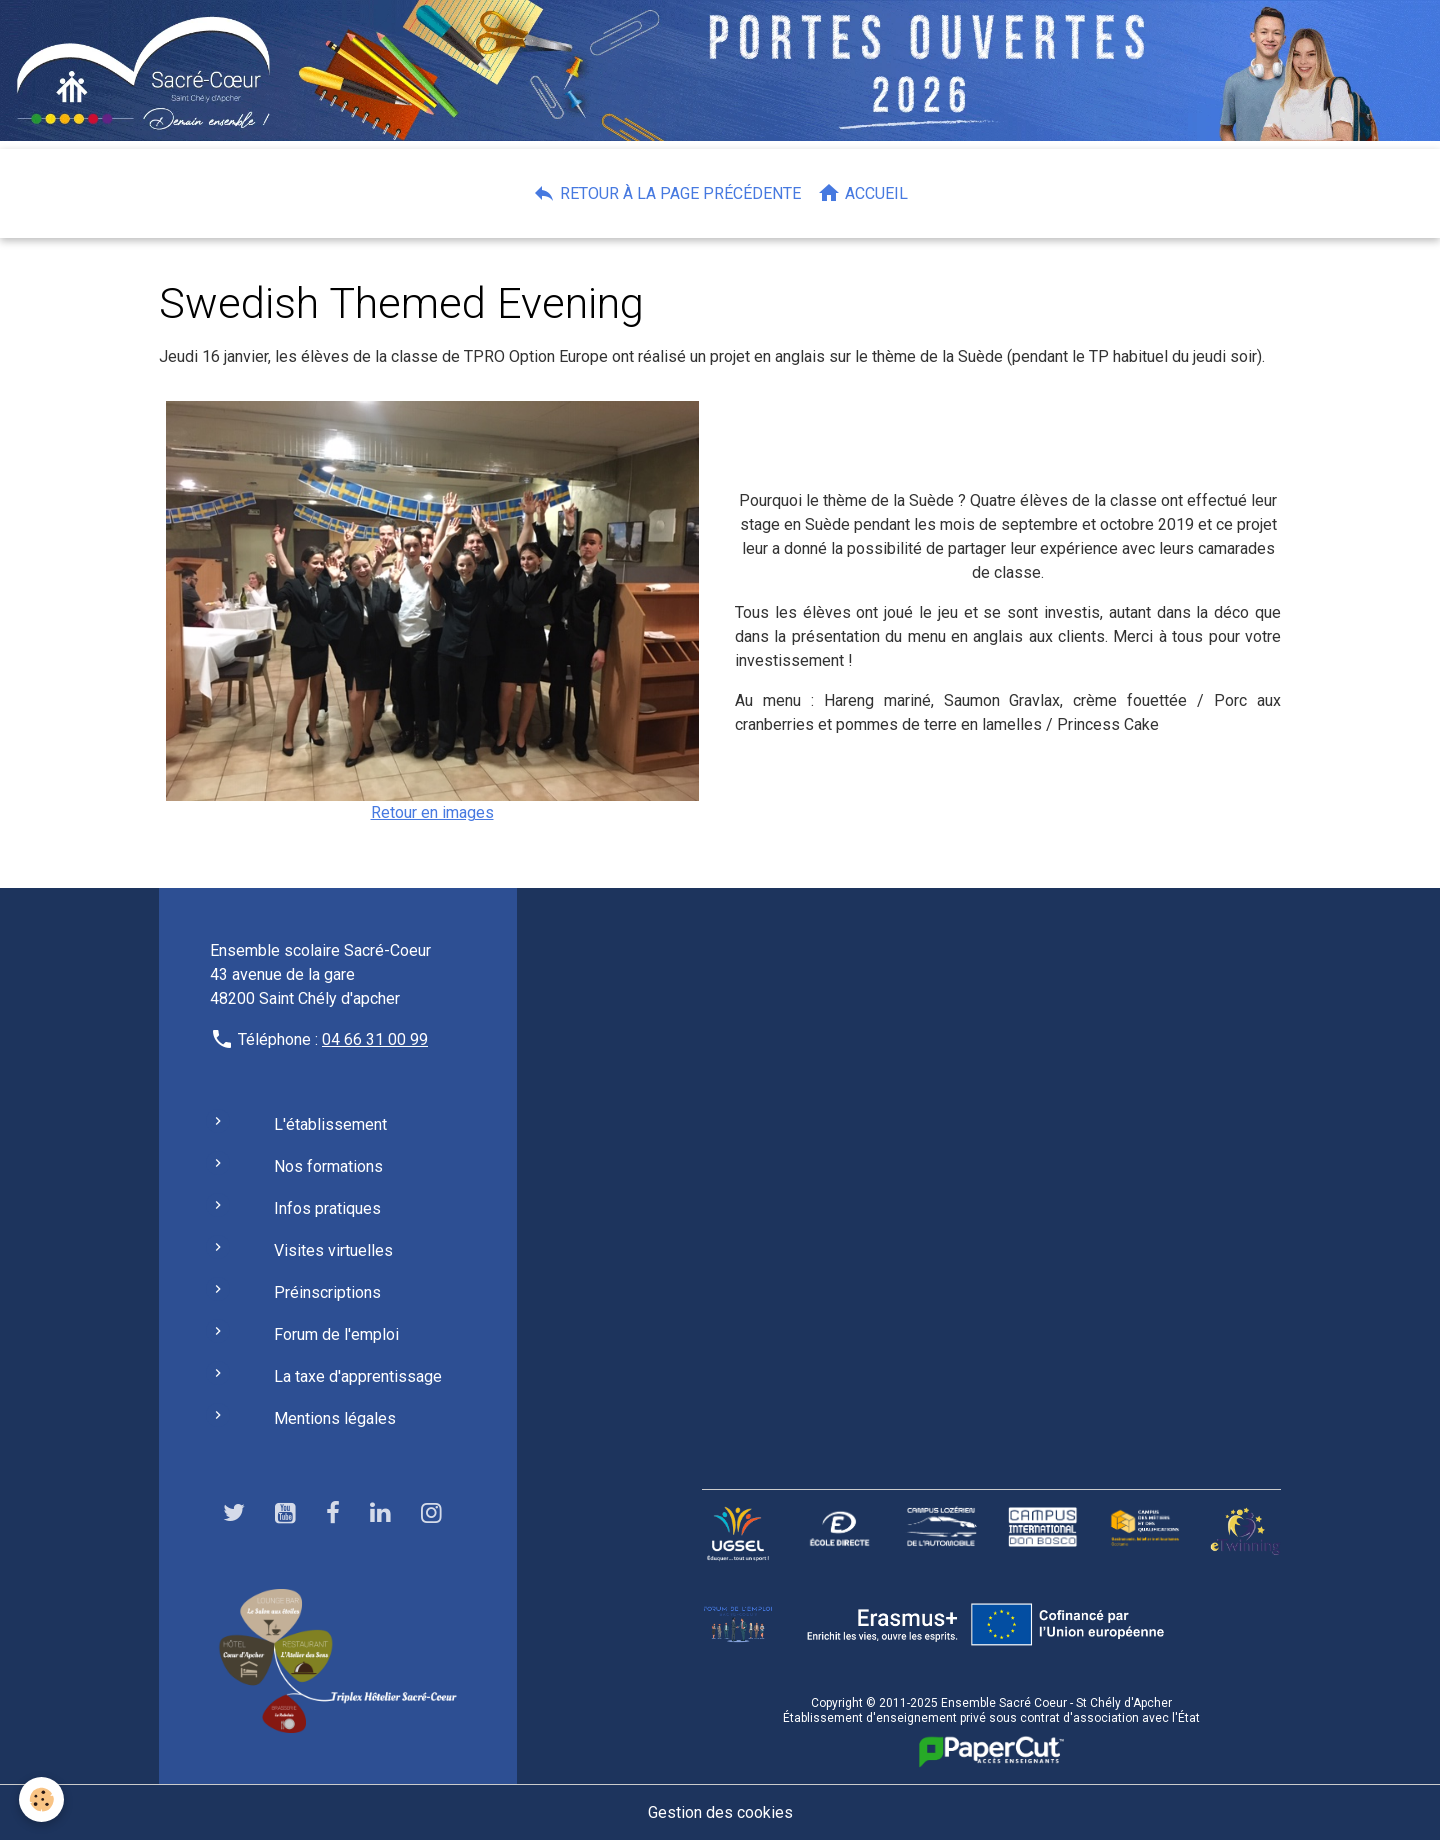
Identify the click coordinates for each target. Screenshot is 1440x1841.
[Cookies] (42, 1799)
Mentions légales (335, 1418)
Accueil (862, 193)
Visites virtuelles (333, 1250)
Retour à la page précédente (666, 193)
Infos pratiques (327, 1208)
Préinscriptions (327, 1292)
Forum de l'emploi (336, 1334)
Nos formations (328, 1166)
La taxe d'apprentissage (358, 1376)
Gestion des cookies (720, 1812)
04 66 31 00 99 (375, 1039)
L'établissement (330, 1124)
